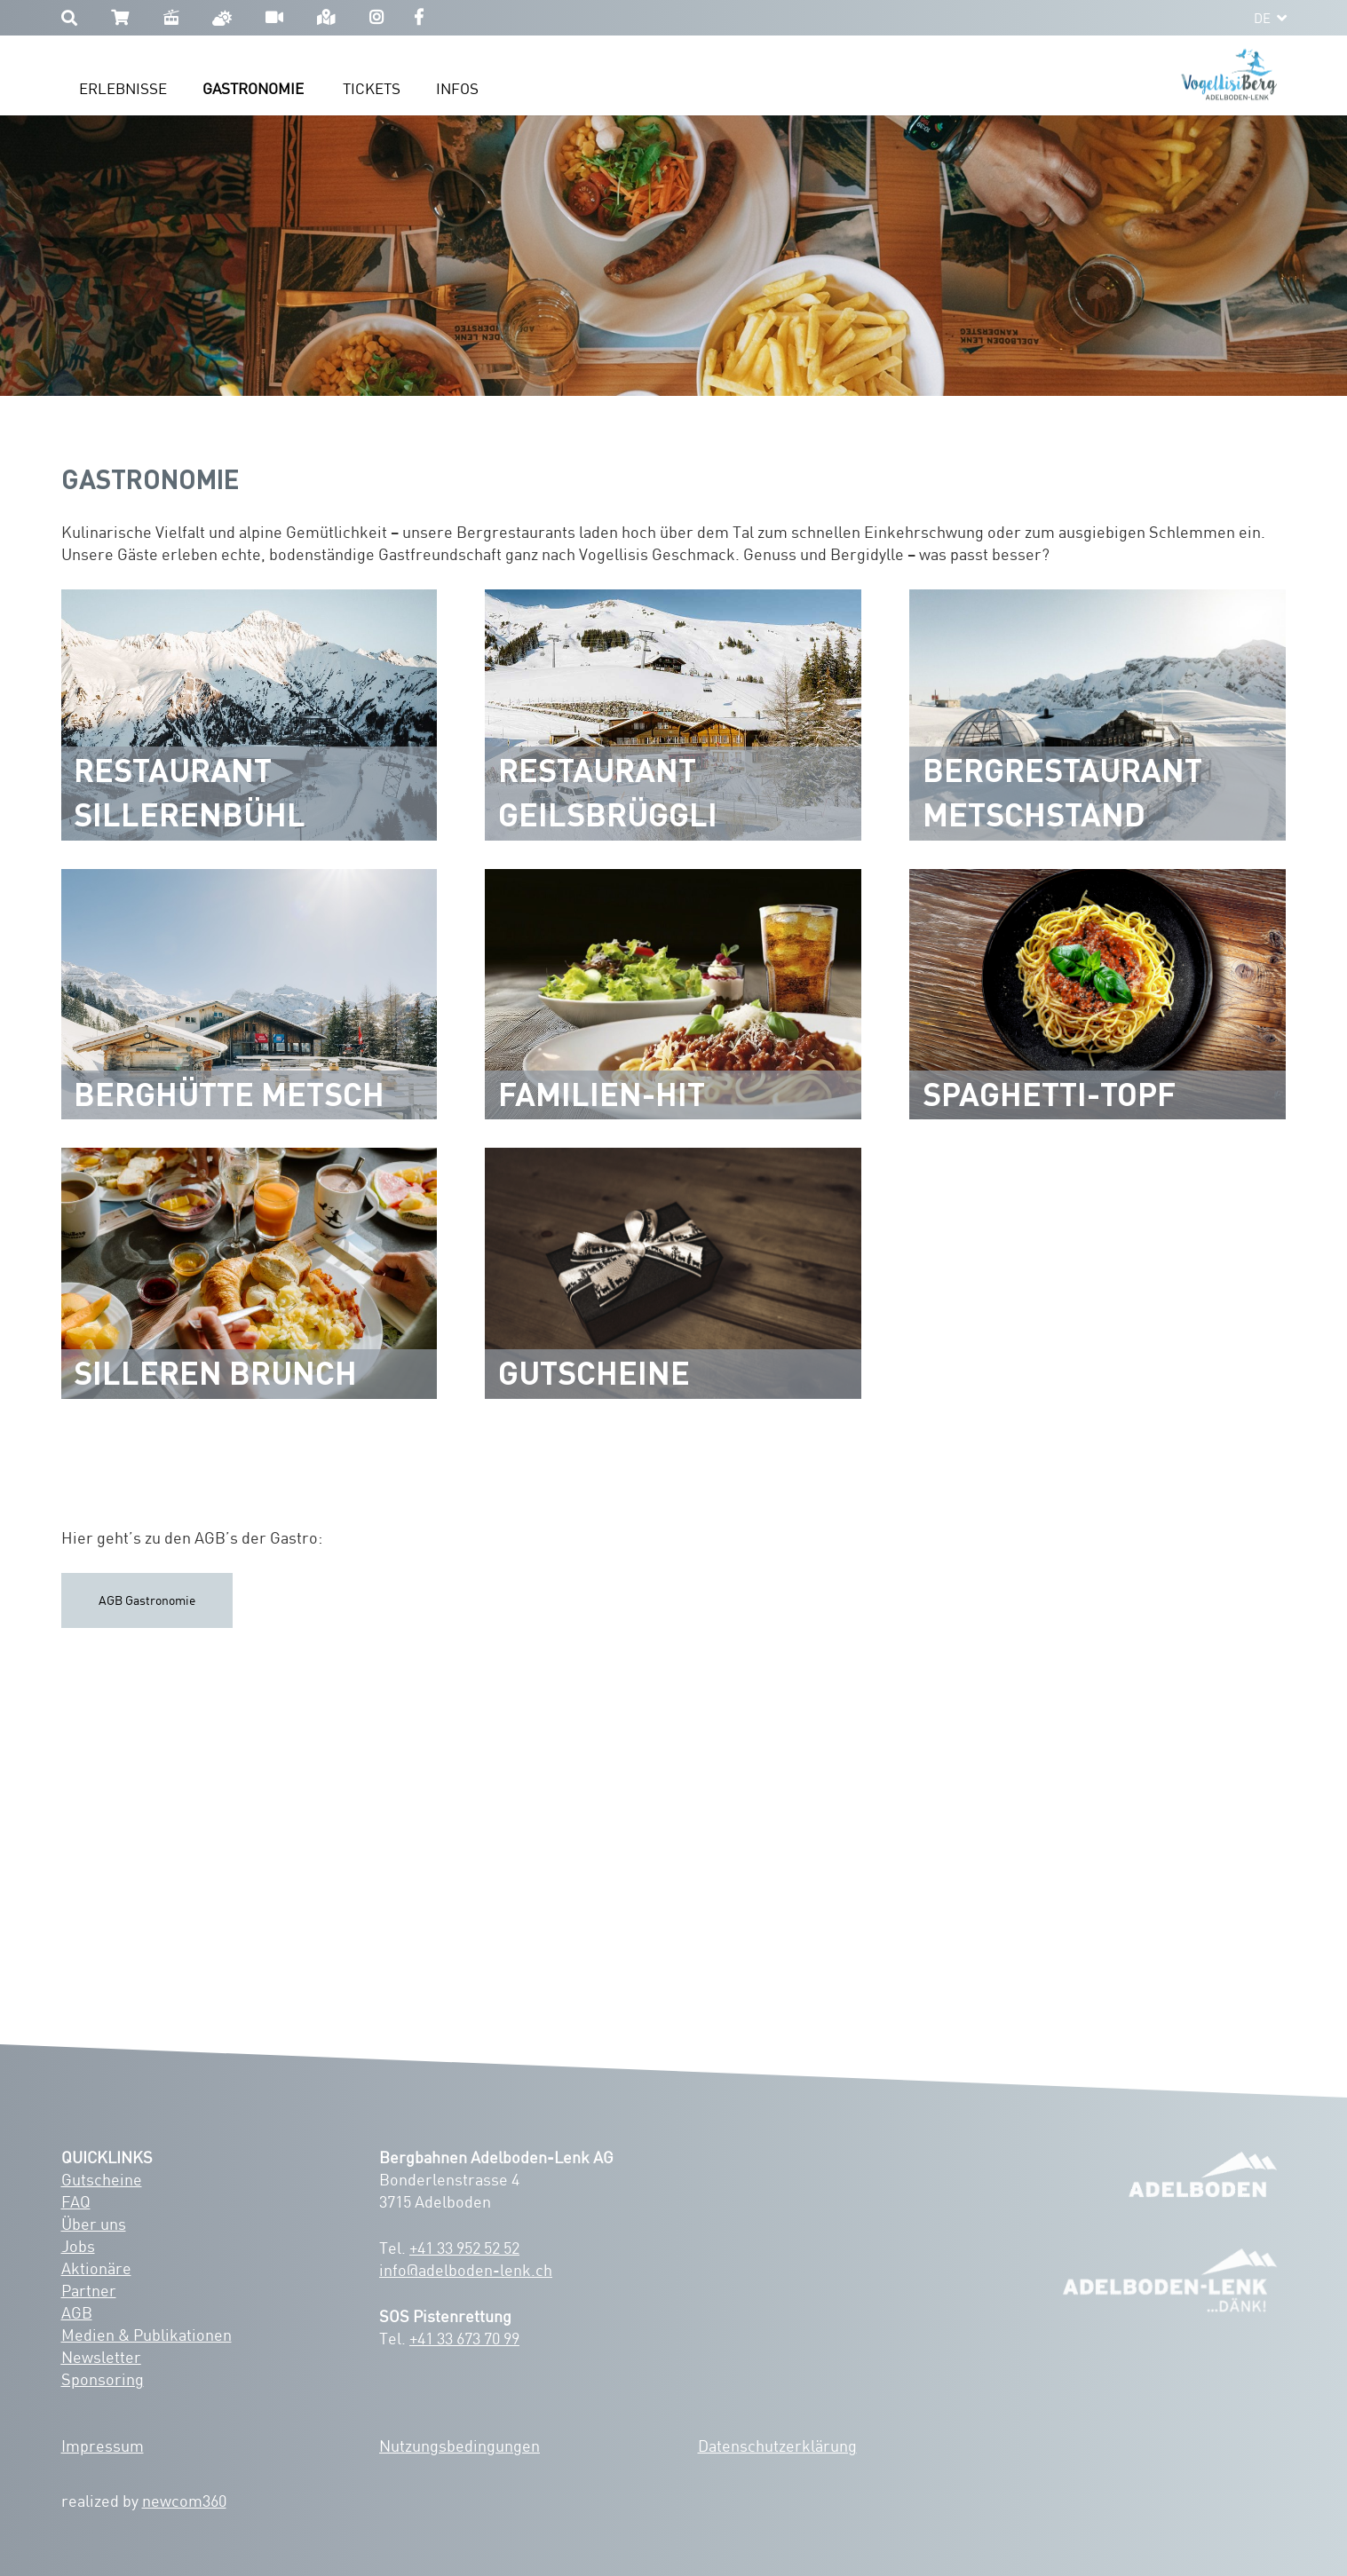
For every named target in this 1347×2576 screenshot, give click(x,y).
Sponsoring (102, 2379)
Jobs (78, 2246)
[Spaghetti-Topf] (1097, 994)
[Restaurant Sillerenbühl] (249, 715)
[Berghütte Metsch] (249, 994)
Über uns (93, 2223)
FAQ (76, 2201)
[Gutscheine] (673, 1273)
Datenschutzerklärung (777, 2445)
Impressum (102, 2445)
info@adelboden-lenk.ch (465, 2270)
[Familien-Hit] (673, 994)
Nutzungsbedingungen (459, 2445)
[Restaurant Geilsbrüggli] (673, 715)
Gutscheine (101, 2179)
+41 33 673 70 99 (464, 2338)
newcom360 (184, 2500)
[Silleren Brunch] (249, 1273)
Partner (88, 2290)
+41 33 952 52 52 (464, 2247)
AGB (76, 2312)
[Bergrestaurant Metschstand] (1097, 715)
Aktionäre (96, 2268)
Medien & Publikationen (146, 2334)
